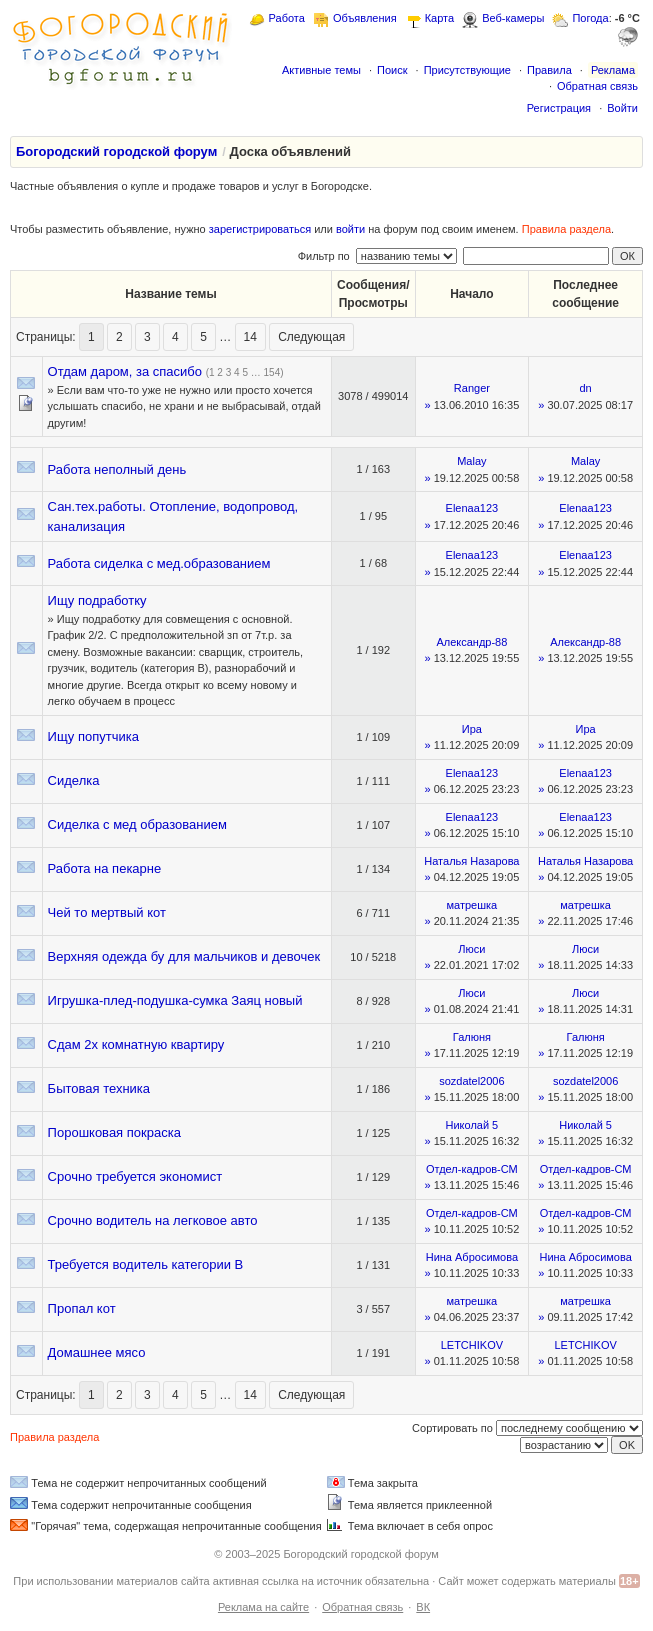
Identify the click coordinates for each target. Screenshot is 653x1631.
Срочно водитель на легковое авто (153, 1220)
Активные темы (321, 70)
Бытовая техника (99, 1088)
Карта (439, 18)
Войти (622, 108)
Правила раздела (566, 229)
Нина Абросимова (472, 1257)
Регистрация (559, 108)
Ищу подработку (97, 600)
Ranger (472, 388)
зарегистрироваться (260, 229)
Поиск (392, 70)
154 (272, 372)
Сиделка (74, 780)
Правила (549, 70)
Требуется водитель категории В (146, 1264)
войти (350, 229)
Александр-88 (471, 642)
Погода (590, 18)
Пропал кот (82, 1308)
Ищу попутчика (93, 736)
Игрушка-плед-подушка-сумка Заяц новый (175, 1000)
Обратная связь (597, 86)
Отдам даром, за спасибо (125, 371)
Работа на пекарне (105, 868)
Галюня (472, 1037)
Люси (471, 949)
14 (250, 337)
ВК (423, 1607)
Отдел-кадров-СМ (472, 1169)
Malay (471, 461)
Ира (472, 729)
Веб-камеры (513, 18)
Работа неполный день (117, 469)
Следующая (311, 337)
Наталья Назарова (471, 861)
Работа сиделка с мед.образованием (159, 563)
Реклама (613, 70)
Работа (287, 18)
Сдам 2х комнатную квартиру (136, 1044)
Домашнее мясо (97, 1352)
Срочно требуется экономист (135, 1176)
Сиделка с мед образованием (137, 824)
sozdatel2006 (471, 1081)
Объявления (365, 18)
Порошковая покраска (114, 1132)
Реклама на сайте (263, 1607)
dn (586, 388)
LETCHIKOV (472, 1345)
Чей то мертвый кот (107, 912)
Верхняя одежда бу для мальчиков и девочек (184, 956)
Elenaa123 (472, 508)
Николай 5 (471, 1125)
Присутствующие (467, 70)
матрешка (472, 905)
